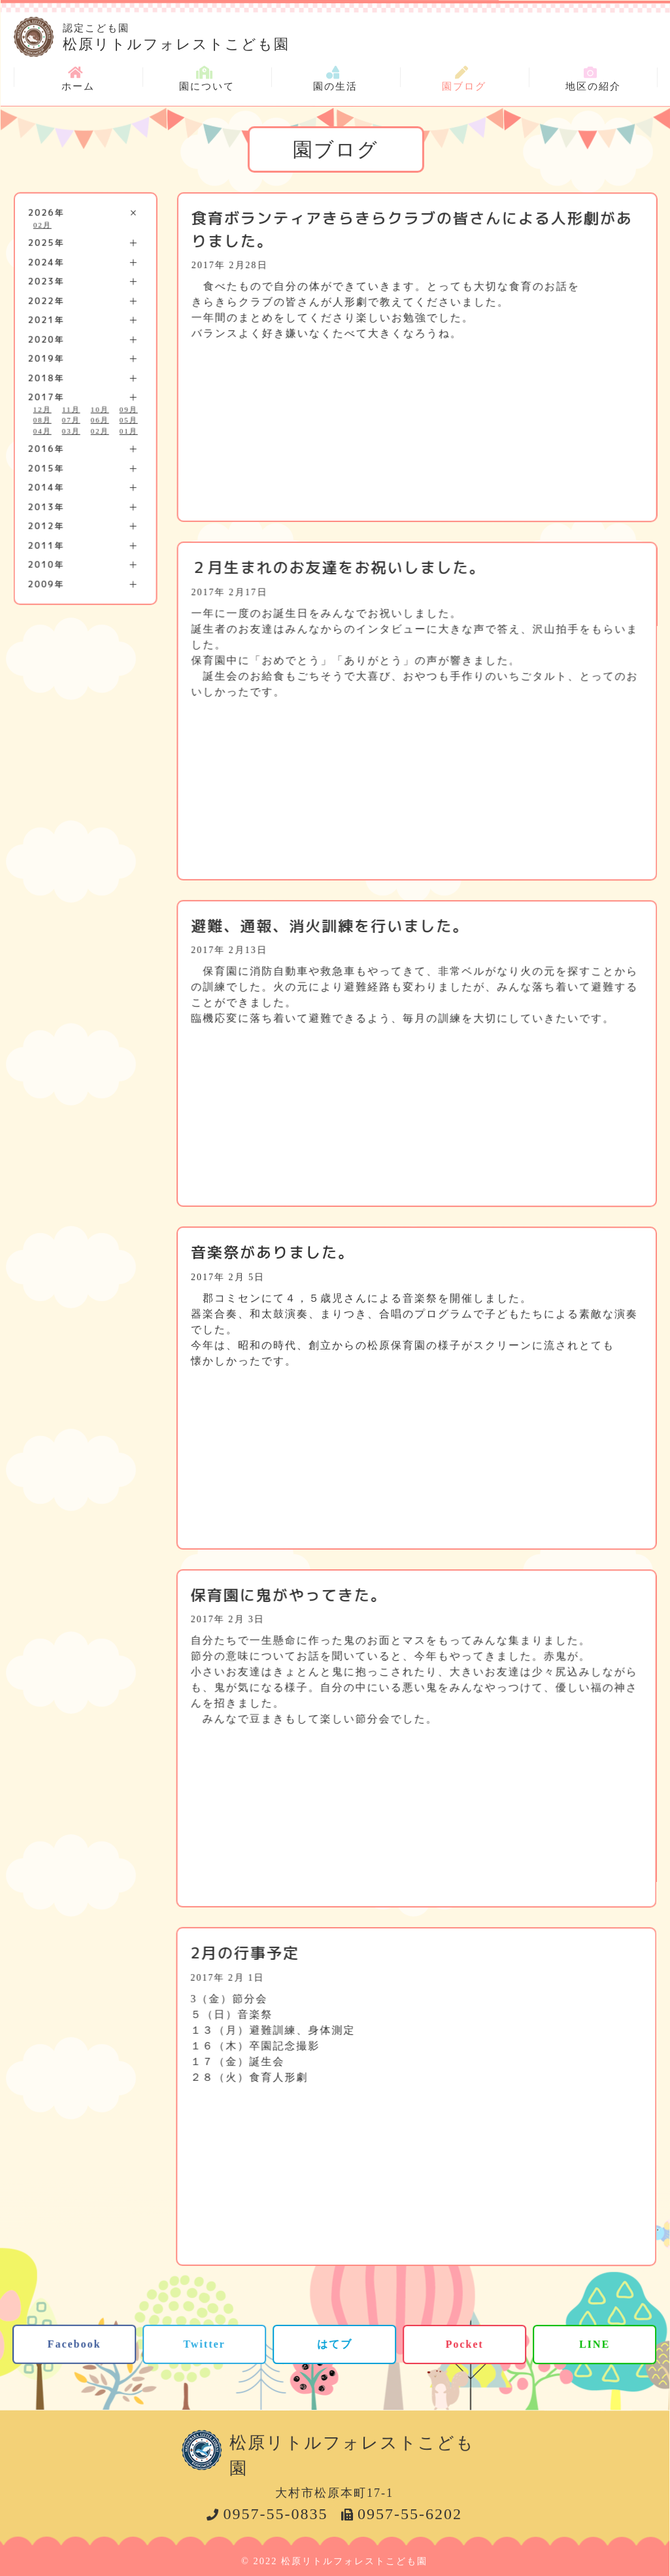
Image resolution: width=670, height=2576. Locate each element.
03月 (71, 430)
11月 (71, 409)
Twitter (204, 2343)
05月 (129, 420)
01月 (129, 430)
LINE (594, 2344)
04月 (42, 430)
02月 (42, 224)
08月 (42, 420)
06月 (100, 420)
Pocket (465, 2344)
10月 (100, 409)
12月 (42, 409)
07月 (71, 420)
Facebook (74, 2343)
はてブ (334, 2343)
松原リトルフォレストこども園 (360, 35)
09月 (129, 409)
